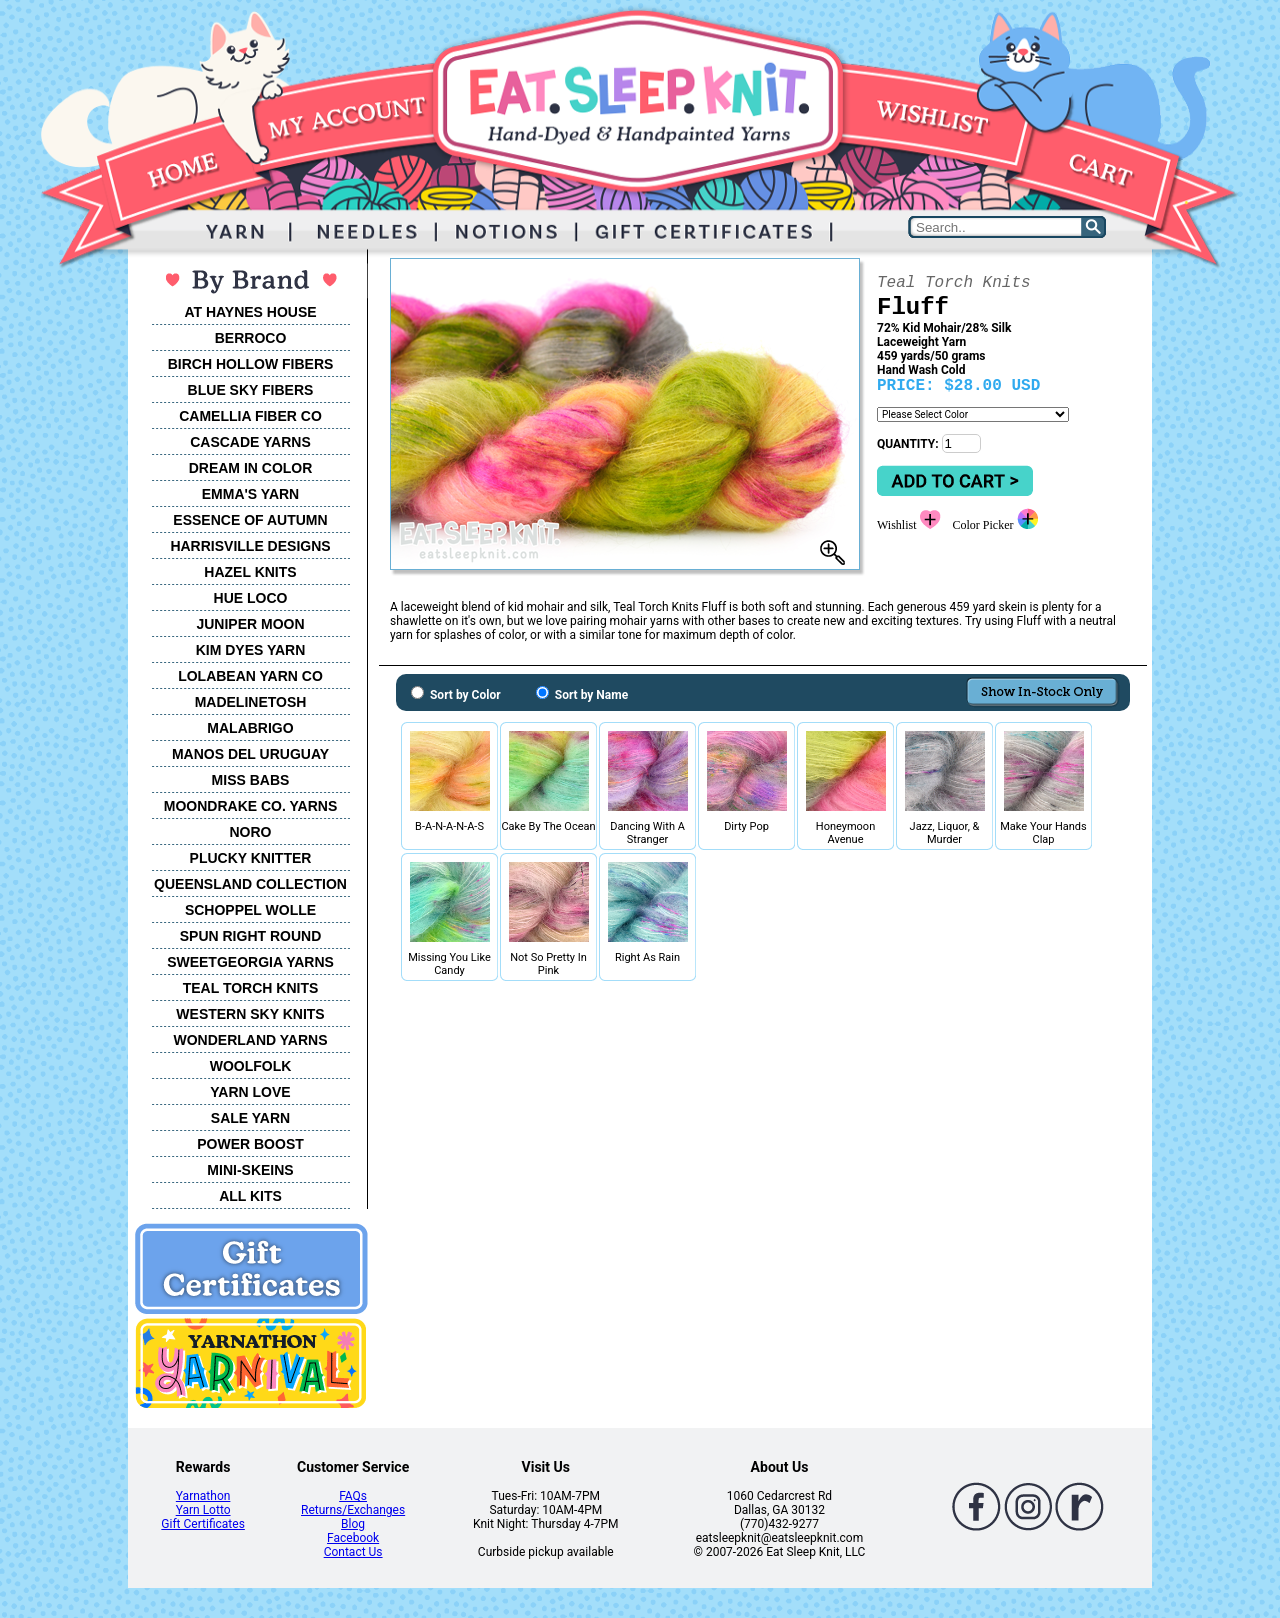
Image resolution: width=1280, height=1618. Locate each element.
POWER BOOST (250, 1144)
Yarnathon (203, 1496)
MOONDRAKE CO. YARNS (250, 806)
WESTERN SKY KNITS (250, 1014)
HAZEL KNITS (250, 572)
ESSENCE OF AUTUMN (250, 520)
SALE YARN (250, 1118)
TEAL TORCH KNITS (251, 988)
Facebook (353, 1538)
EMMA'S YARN (250, 494)
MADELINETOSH (251, 702)
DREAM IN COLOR (251, 468)
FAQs (353, 1496)
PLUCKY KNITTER (251, 858)
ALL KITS (250, 1196)
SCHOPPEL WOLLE (250, 910)
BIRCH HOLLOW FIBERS (251, 364)
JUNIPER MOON (250, 624)
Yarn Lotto (203, 1510)
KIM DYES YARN (251, 650)
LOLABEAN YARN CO (250, 676)
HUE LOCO (251, 598)
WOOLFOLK (251, 1066)
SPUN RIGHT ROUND (251, 936)
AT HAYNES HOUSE (250, 312)
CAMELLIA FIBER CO (250, 416)
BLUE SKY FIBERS (251, 390)
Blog (353, 1524)
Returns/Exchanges (353, 1510)
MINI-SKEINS (250, 1170)
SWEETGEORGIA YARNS (250, 962)
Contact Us (353, 1552)
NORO (251, 832)
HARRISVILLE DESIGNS (250, 546)
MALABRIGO (250, 728)
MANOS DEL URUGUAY (250, 754)
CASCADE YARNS (250, 442)
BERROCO (251, 338)
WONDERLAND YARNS (250, 1040)
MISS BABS (251, 780)
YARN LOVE (250, 1092)
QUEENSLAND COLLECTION (250, 884)
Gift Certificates (202, 1524)
